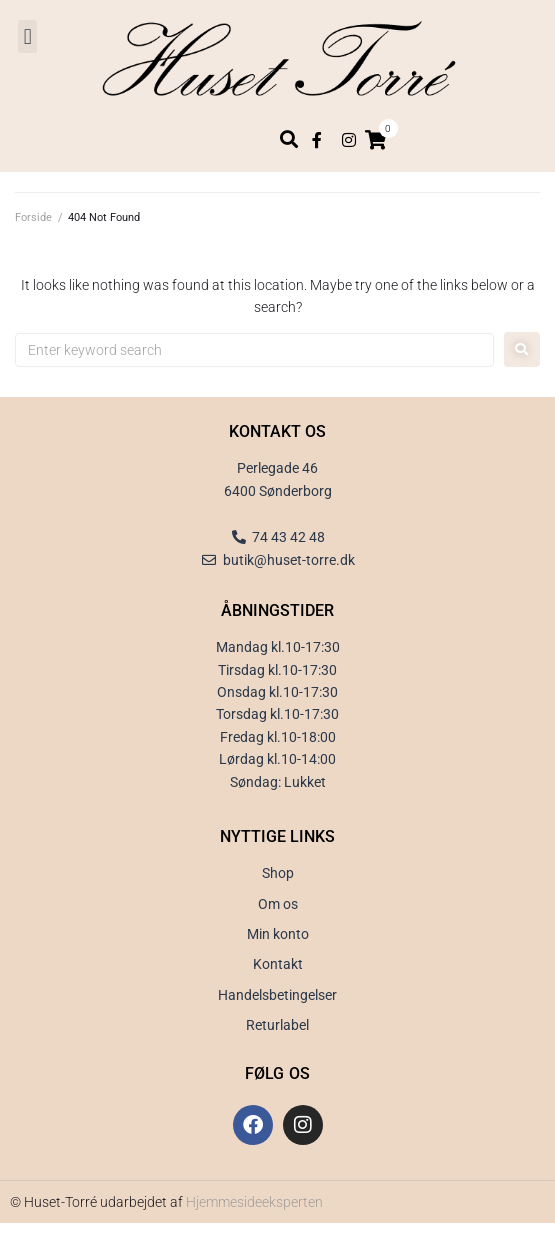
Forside (33, 217)
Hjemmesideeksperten (254, 1202)
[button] (27, 36)
